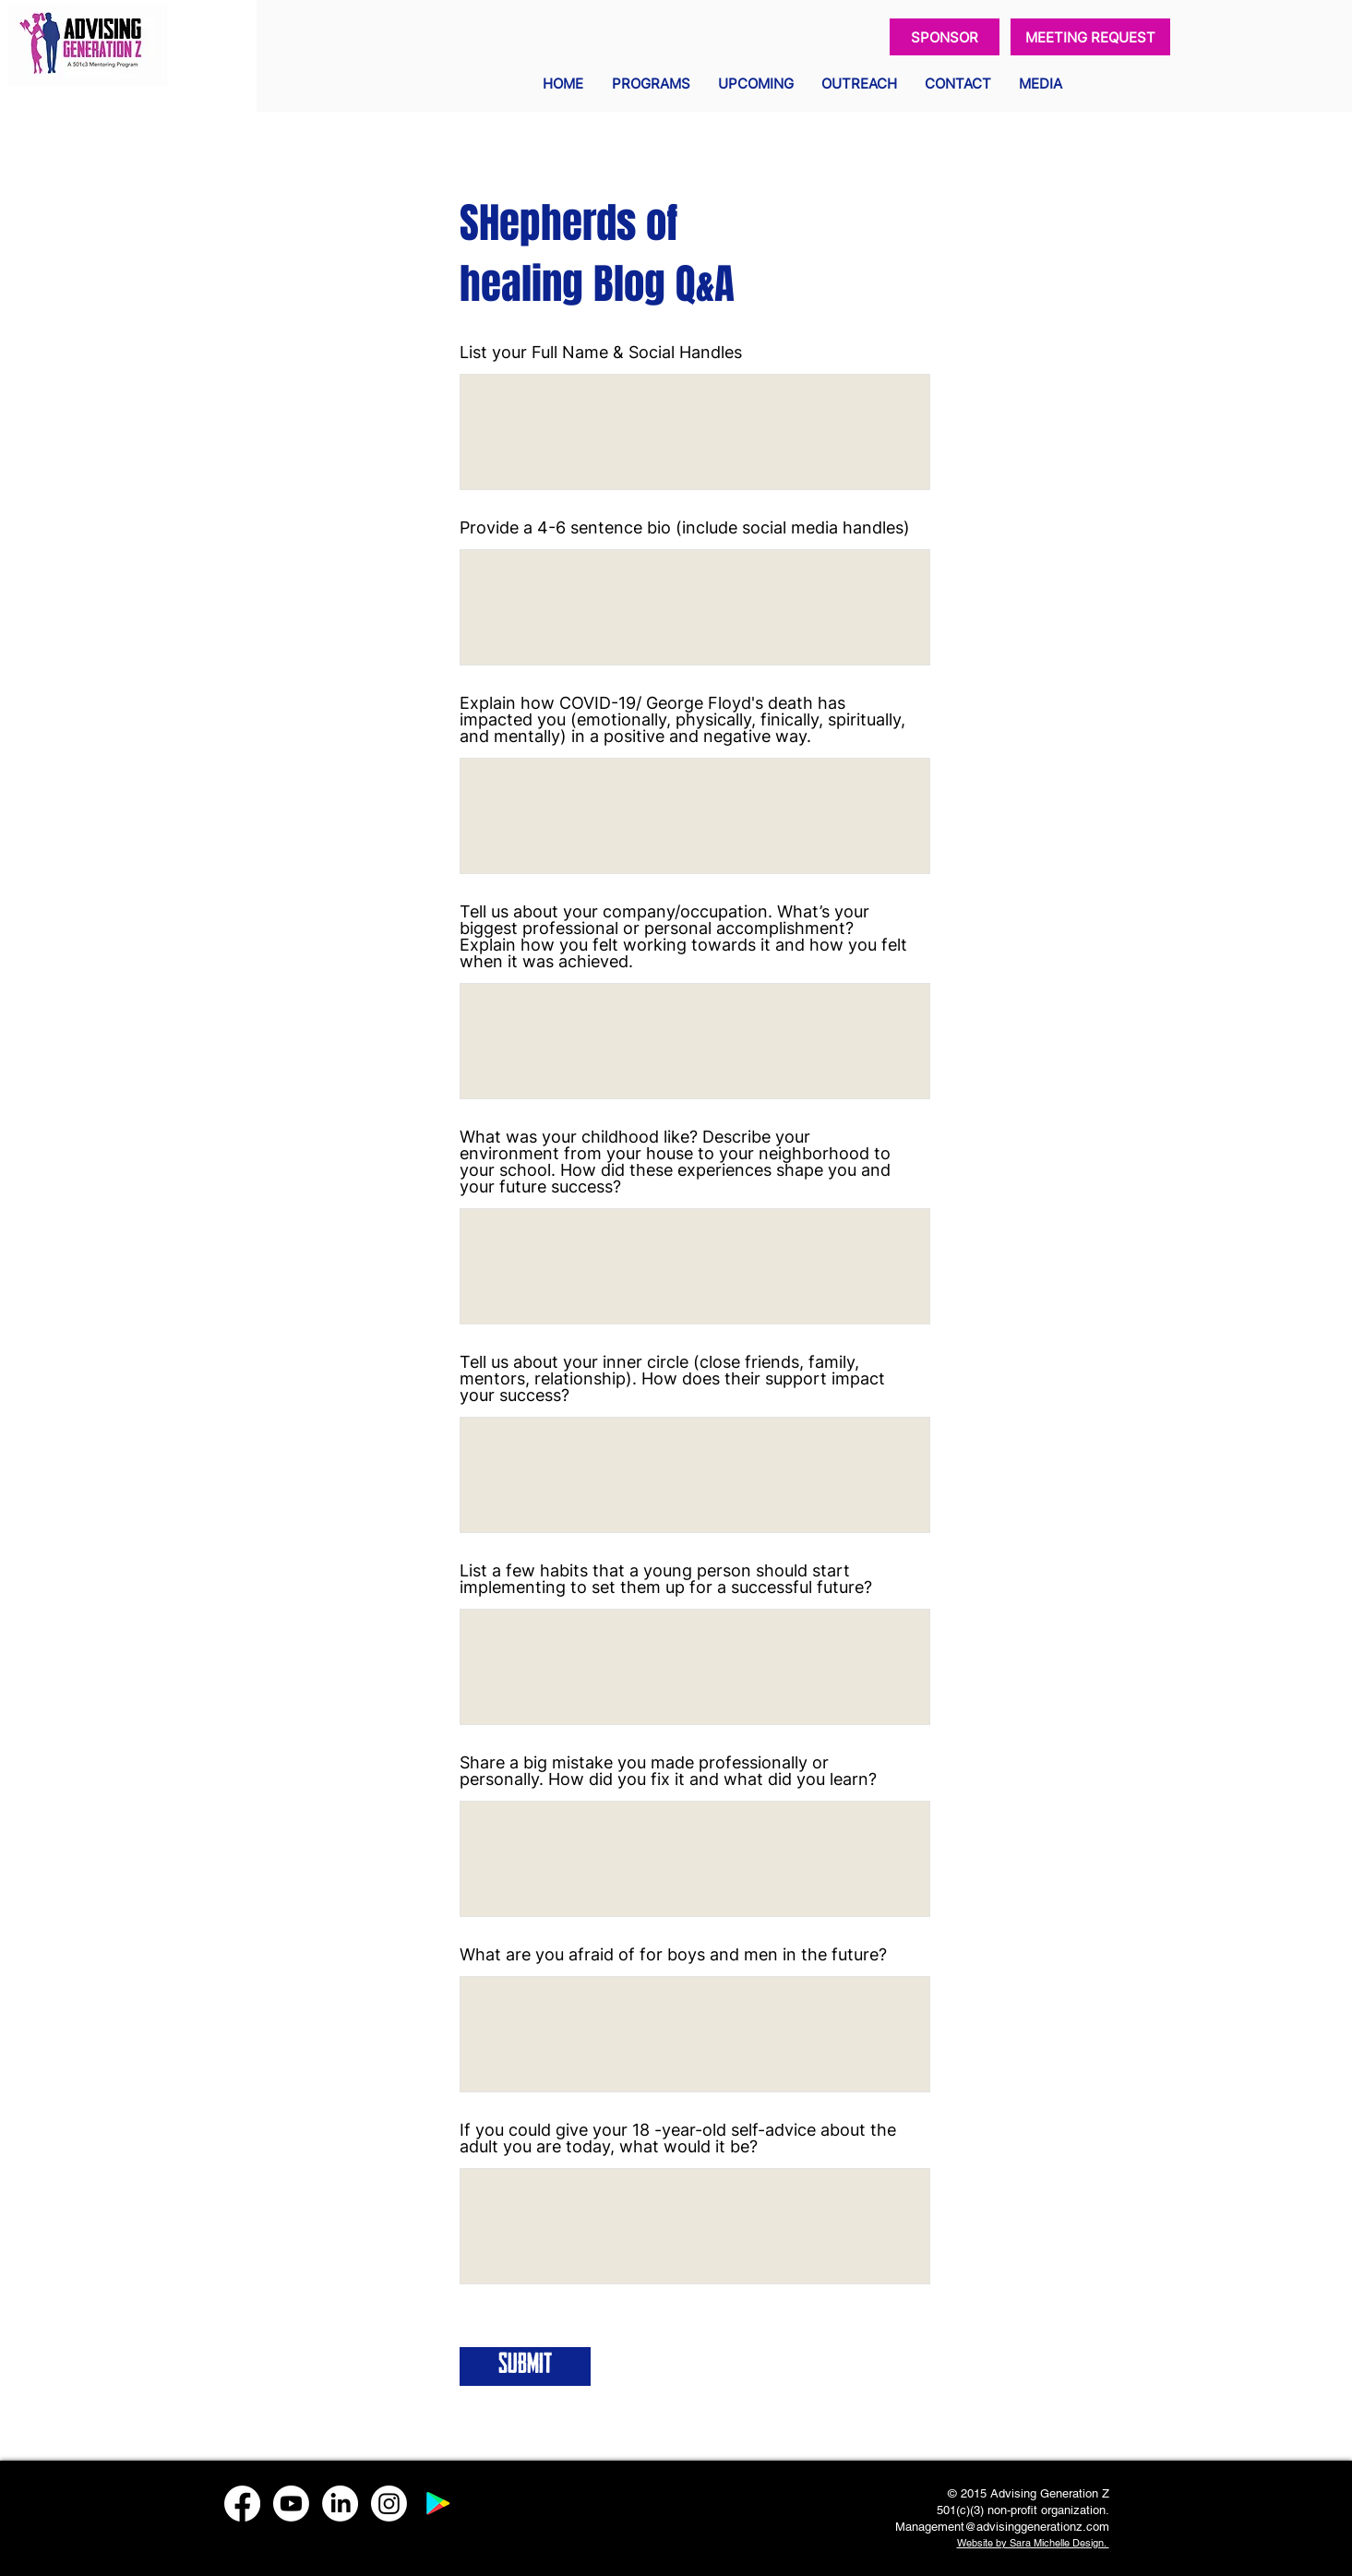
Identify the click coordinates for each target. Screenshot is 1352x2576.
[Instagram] (389, 2504)
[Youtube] (291, 2504)
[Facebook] (242, 2504)
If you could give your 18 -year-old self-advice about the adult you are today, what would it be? (678, 2138)
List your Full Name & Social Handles (601, 352)
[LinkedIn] (340, 2504)
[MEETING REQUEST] (1090, 36)
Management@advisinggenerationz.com (1002, 2527)
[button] (651, 84)
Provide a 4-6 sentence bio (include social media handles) (685, 528)
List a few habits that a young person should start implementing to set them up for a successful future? (666, 1579)
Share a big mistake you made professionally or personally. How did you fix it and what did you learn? (668, 1771)
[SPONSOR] (944, 36)
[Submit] (525, 2366)
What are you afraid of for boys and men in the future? (673, 1955)
